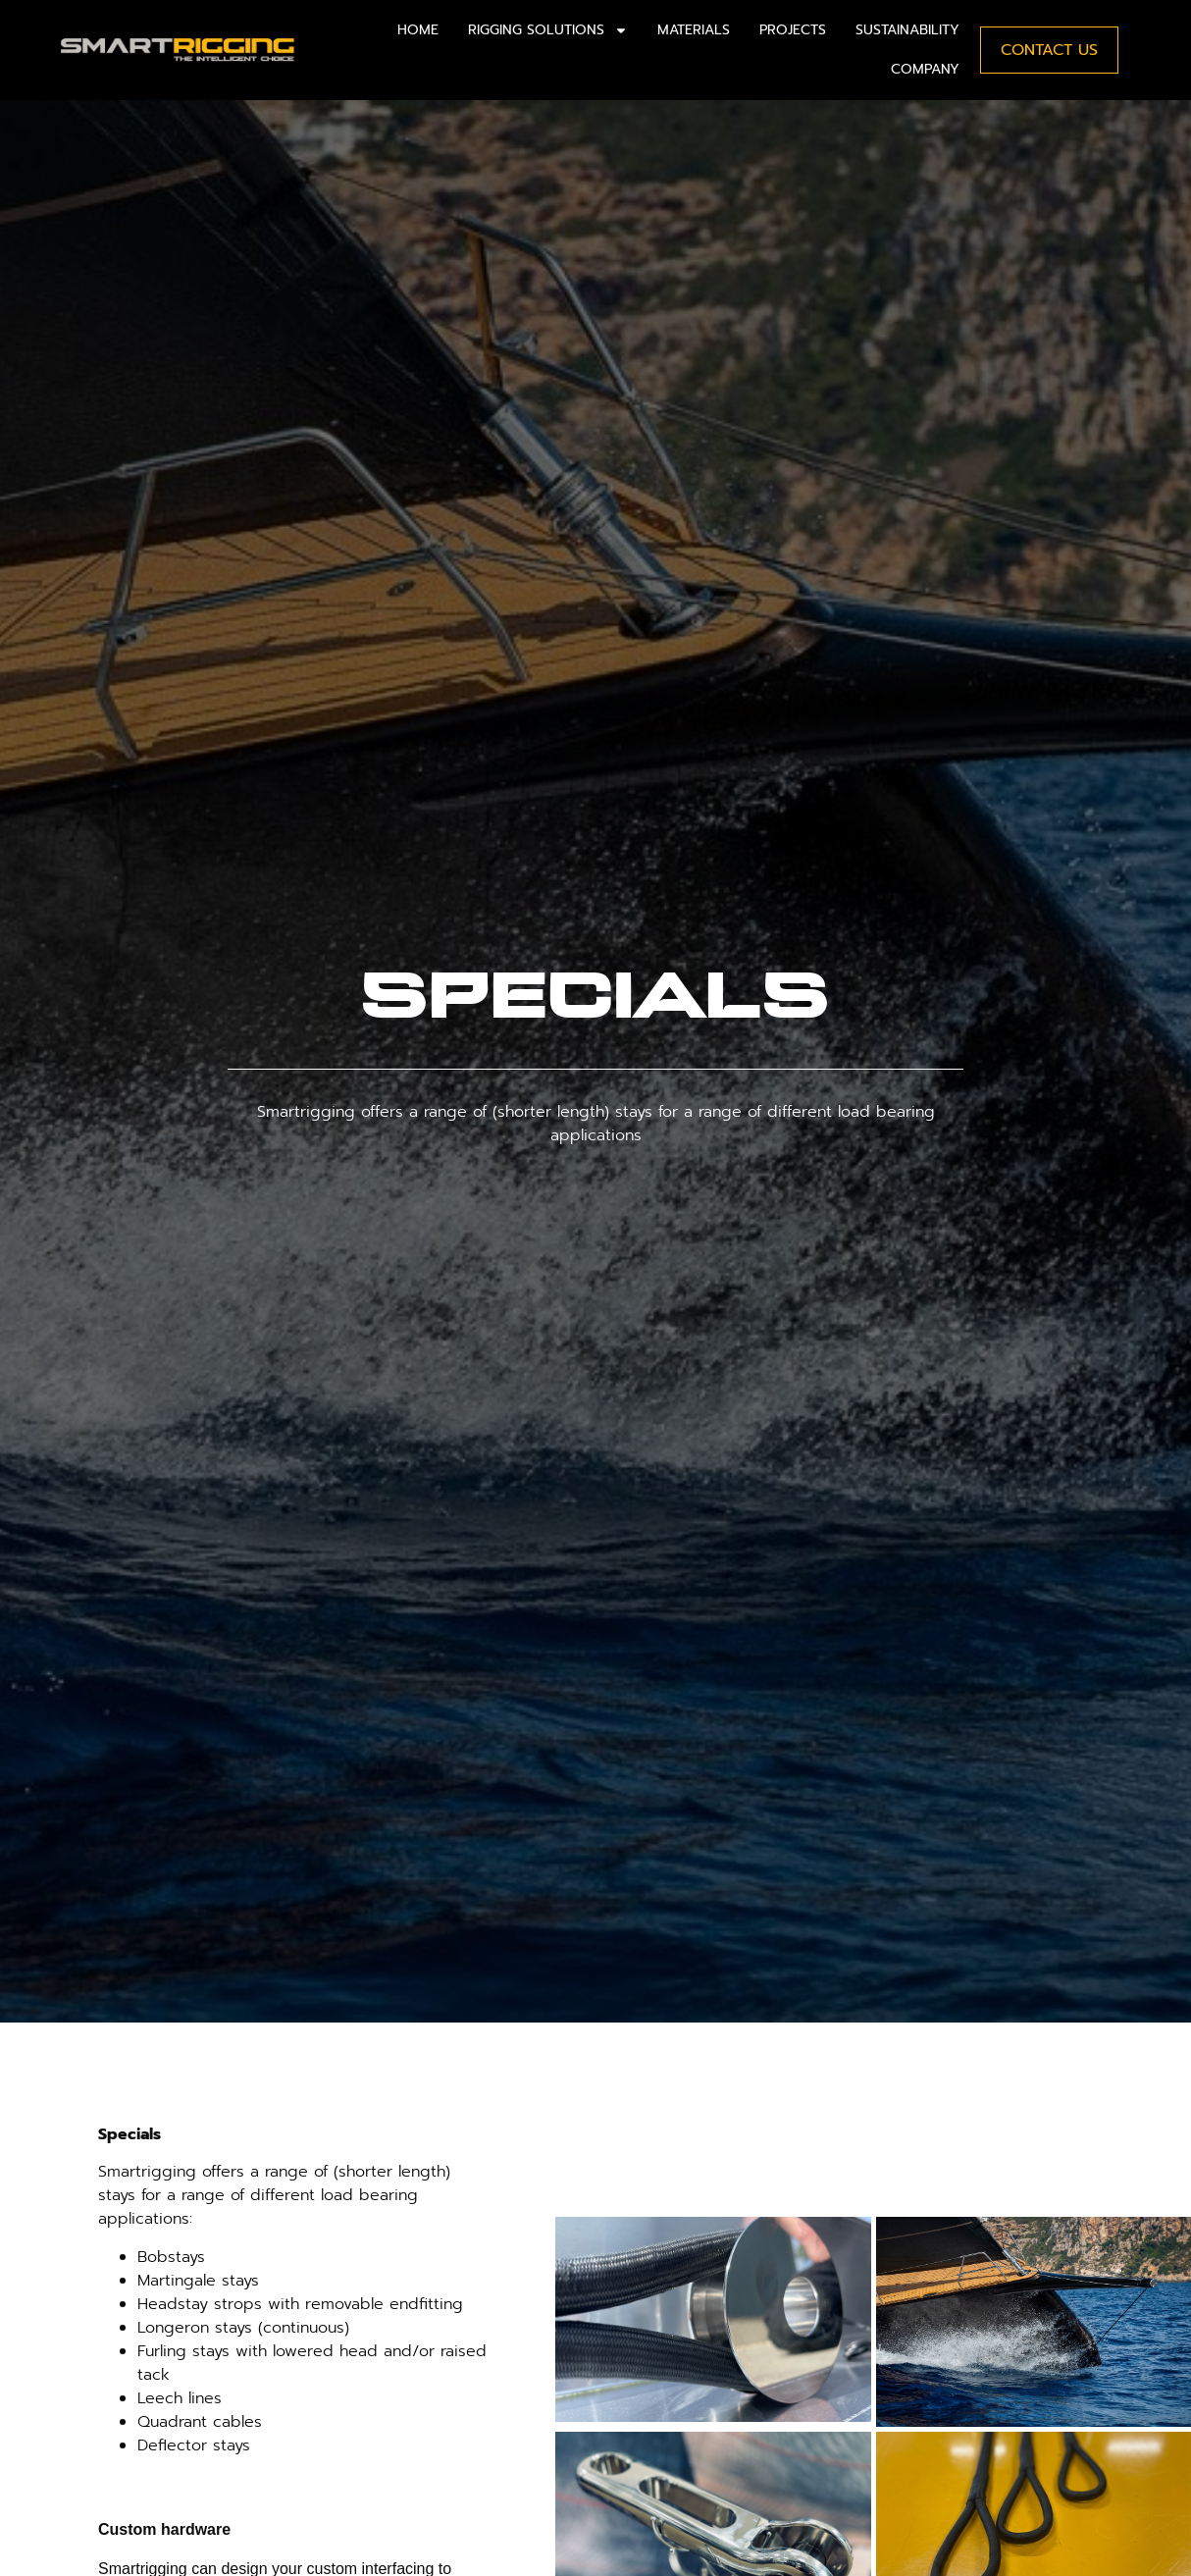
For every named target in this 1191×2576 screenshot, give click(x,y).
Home (418, 30)
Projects (792, 30)
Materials (693, 30)
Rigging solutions (548, 30)
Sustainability (907, 30)
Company (925, 69)
